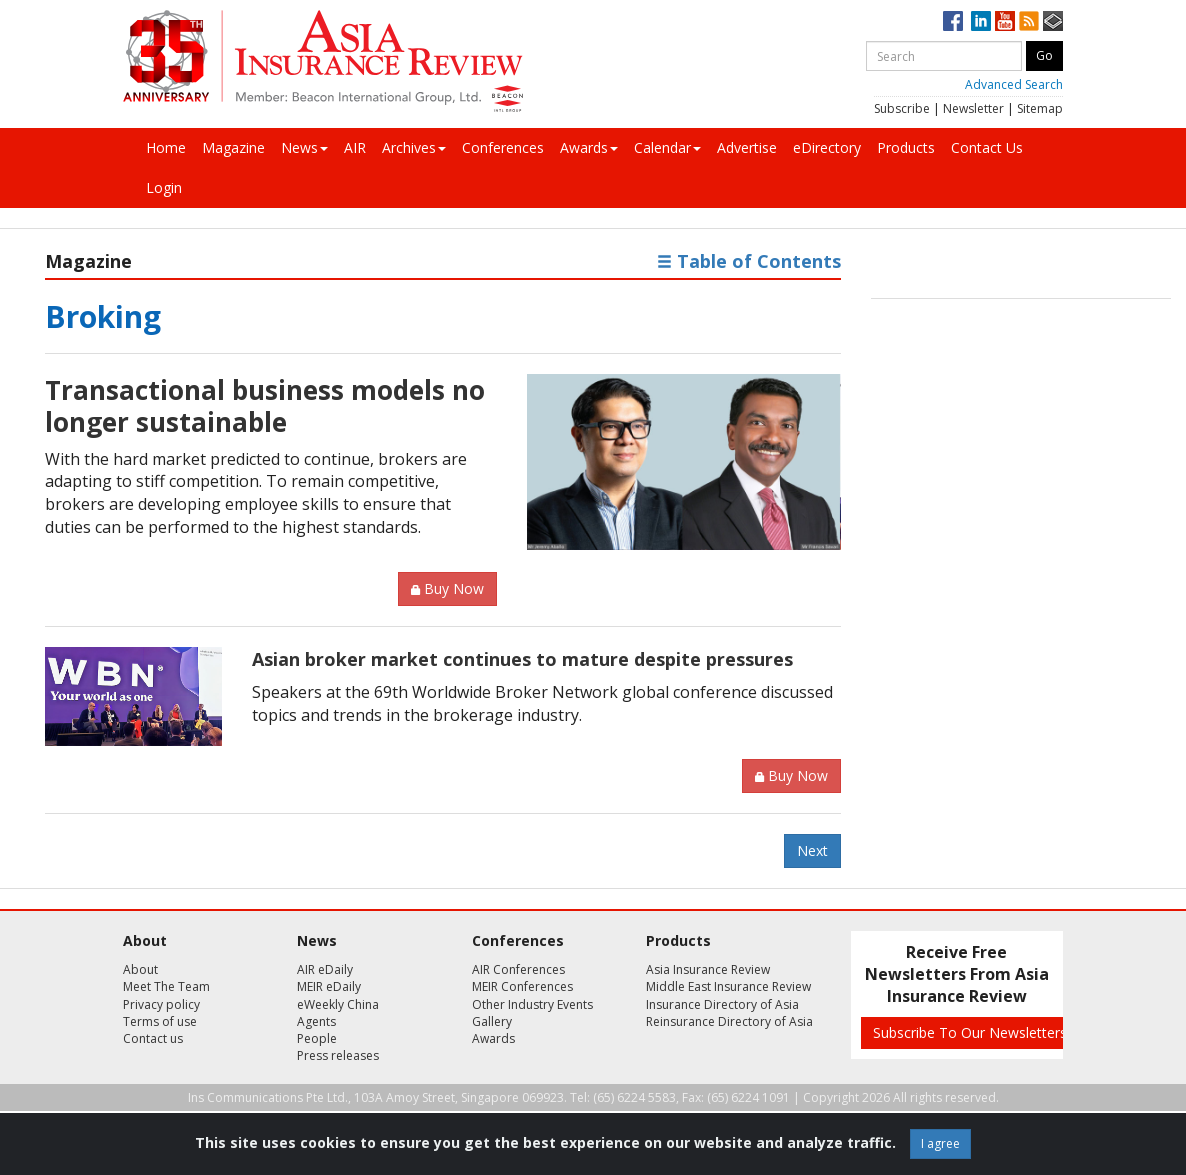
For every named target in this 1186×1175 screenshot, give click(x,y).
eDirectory (827, 147)
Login (164, 187)
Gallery (492, 1021)
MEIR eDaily (329, 986)
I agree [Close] (940, 1143)
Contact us (153, 1038)
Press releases (338, 1055)
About (140, 969)
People (317, 1038)
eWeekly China (338, 1004)
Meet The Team (166, 986)
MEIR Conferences (522, 986)
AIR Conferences (518, 969)
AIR (355, 147)
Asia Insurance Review (708, 969)
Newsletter (973, 108)
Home (166, 147)
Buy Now (447, 588)
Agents (316, 1021)
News (304, 147)
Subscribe (902, 108)
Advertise (747, 147)
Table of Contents (749, 261)
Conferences (503, 147)
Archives (414, 147)
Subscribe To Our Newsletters (970, 1032)
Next (812, 850)
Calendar (667, 147)
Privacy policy (161, 1004)
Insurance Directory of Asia (722, 1004)
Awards (589, 147)
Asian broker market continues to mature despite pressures (522, 659)
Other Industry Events (532, 1004)
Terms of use (160, 1021)
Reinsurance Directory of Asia (729, 1021)
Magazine (233, 147)
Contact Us (987, 147)
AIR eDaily (325, 969)
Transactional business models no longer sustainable (265, 406)
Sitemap (1040, 108)
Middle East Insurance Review (728, 986)
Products (906, 147)
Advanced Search (1014, 84)
